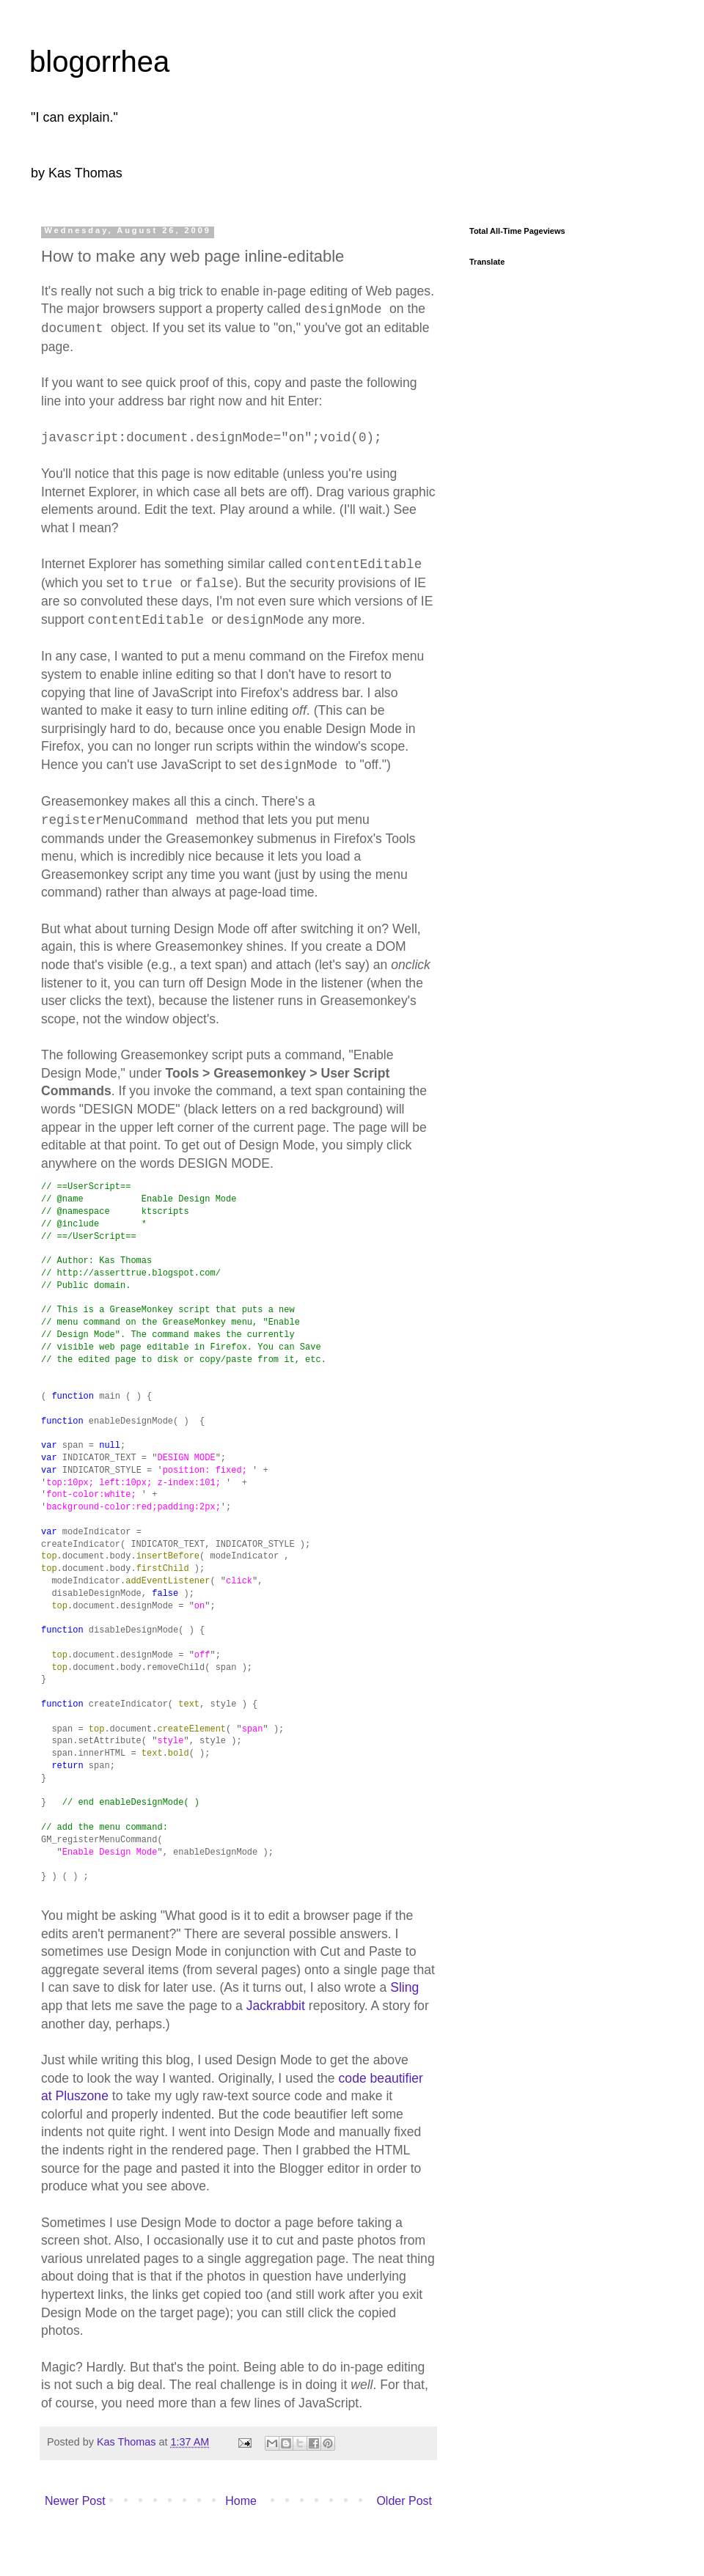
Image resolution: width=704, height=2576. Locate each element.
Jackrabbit (275, 2005)
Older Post (404, 2501)
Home (241, 2501)
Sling (404, 1987)
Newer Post (75, 2501)
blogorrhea (99, 61)
